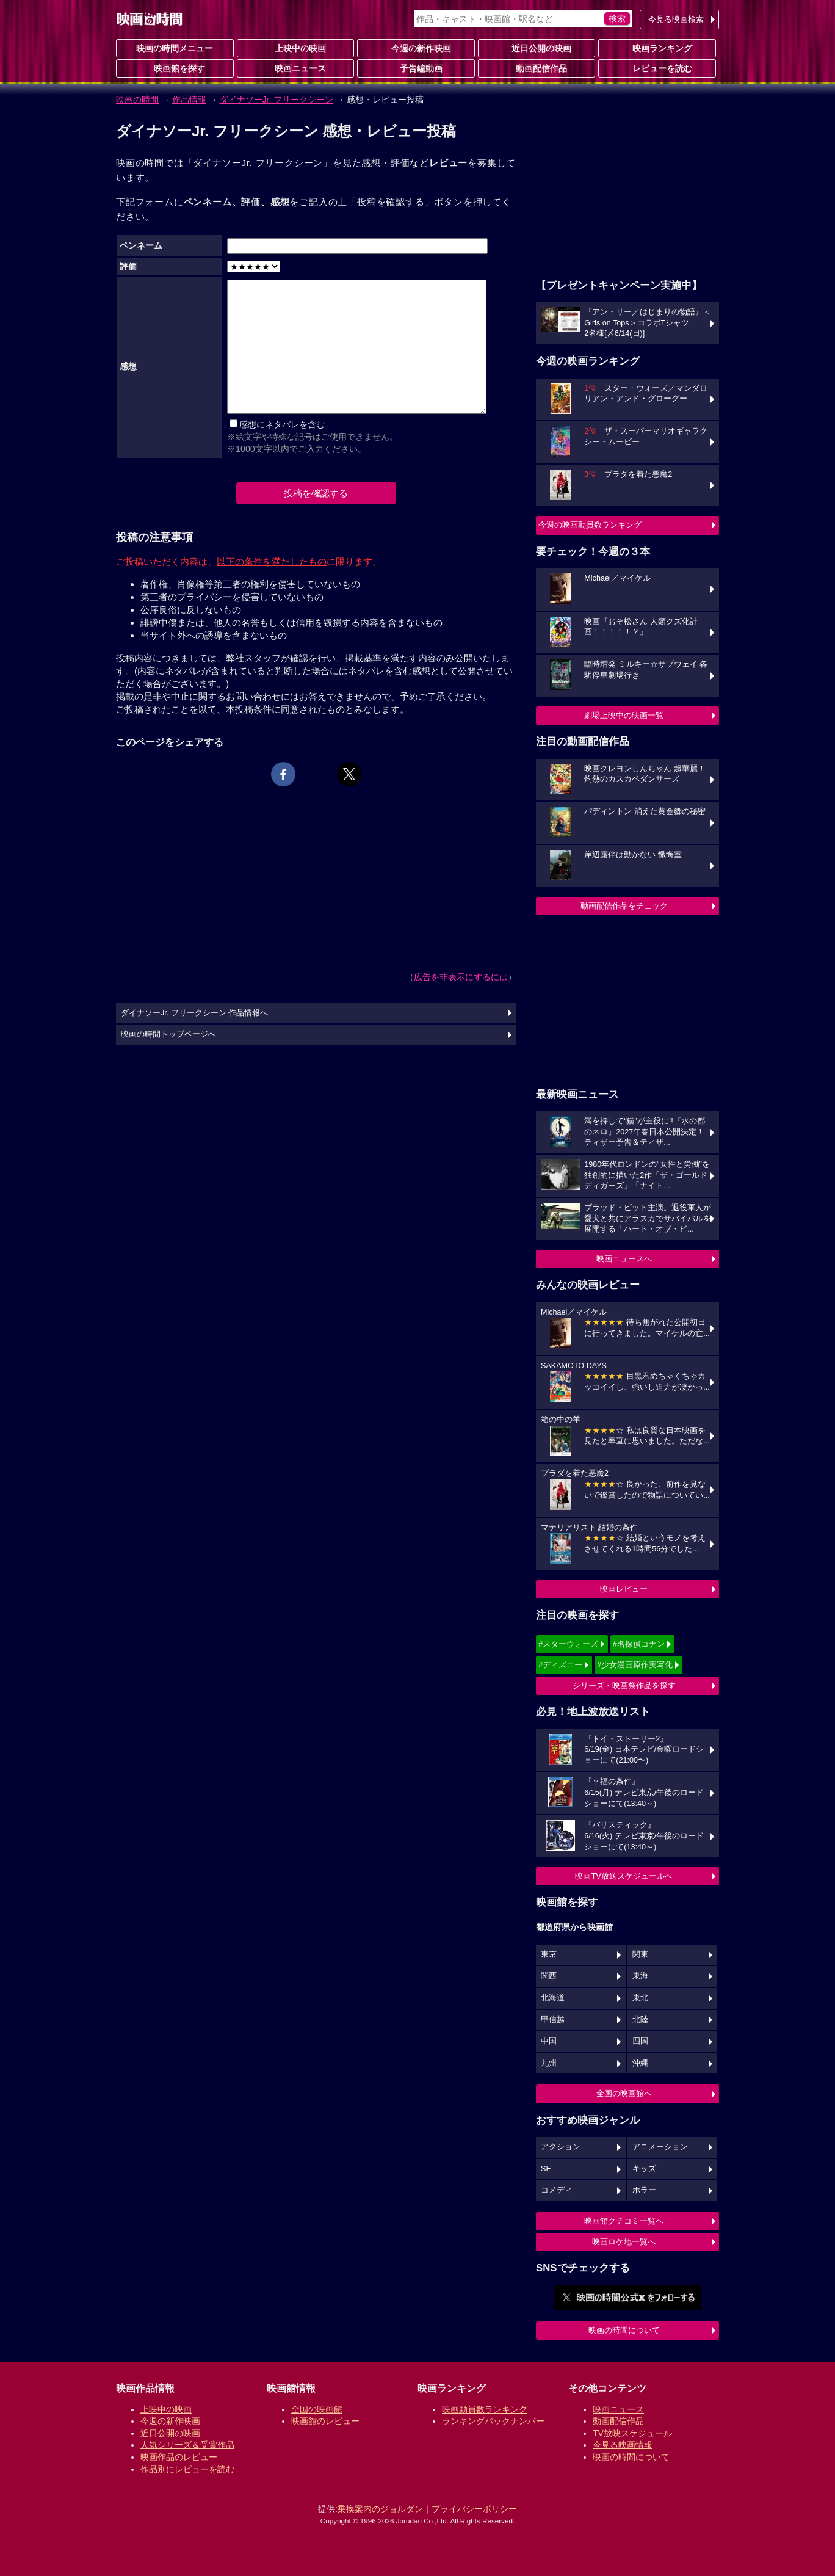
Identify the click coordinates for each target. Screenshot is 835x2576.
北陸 (640, 2019)
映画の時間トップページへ (168, 1034)
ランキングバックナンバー (493, 2421)
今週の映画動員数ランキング (590, 524)
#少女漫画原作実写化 (635, 1664)
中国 (549, 2041)
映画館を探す (174, 67)
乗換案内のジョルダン (380, 2509)
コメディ (557, 2190)
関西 (549, 1976)
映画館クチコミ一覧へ (623, 2221)
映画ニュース (295, 67)
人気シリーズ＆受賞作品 (187, 2445)
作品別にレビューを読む (187, 2469)
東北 (640, 1998)
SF (546, 2168)
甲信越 (553, 2019)
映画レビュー (624, 1589)
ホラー (644, 2190)
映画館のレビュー (325, 2421)
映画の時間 (137, 99)
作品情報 (189, 99)
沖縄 (640, 2063)
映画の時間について (624, 2330)
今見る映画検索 (676, 19)
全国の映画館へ (624, 2093)
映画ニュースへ (624, 1258)
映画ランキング (657, 47)
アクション (560, 2146)
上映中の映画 (295, 47)
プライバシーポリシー (474, 2509)
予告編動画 (416, 67)
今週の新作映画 (416, 47)
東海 (640, 1976)
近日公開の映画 (536, 47)
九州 (549, 2063)
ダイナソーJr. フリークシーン (277, 99)
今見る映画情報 (622, 2445)
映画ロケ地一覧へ (624, 2241)
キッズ (644, 2168)
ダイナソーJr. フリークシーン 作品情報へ (194, 1013)
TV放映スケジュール (632, 2433)
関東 (640, 1954)
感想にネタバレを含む (282, 424)
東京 (549, 1954)
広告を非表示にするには (461, 977)
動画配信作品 (536, 67)
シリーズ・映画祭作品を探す (624, 1685)
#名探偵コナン (639, 1644)
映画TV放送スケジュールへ (624, 1876)
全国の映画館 (316, 2409)
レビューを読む (657, 67)
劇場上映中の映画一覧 (623, 715)
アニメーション (660, 2146)
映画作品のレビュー (178, 2457)
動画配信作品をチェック (624, 905)
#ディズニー (560, 1664)
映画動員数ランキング (484, 2409)
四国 (640, 2041)
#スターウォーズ (568, 1644)
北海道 (553, 1998)
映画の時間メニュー (174, 48)
